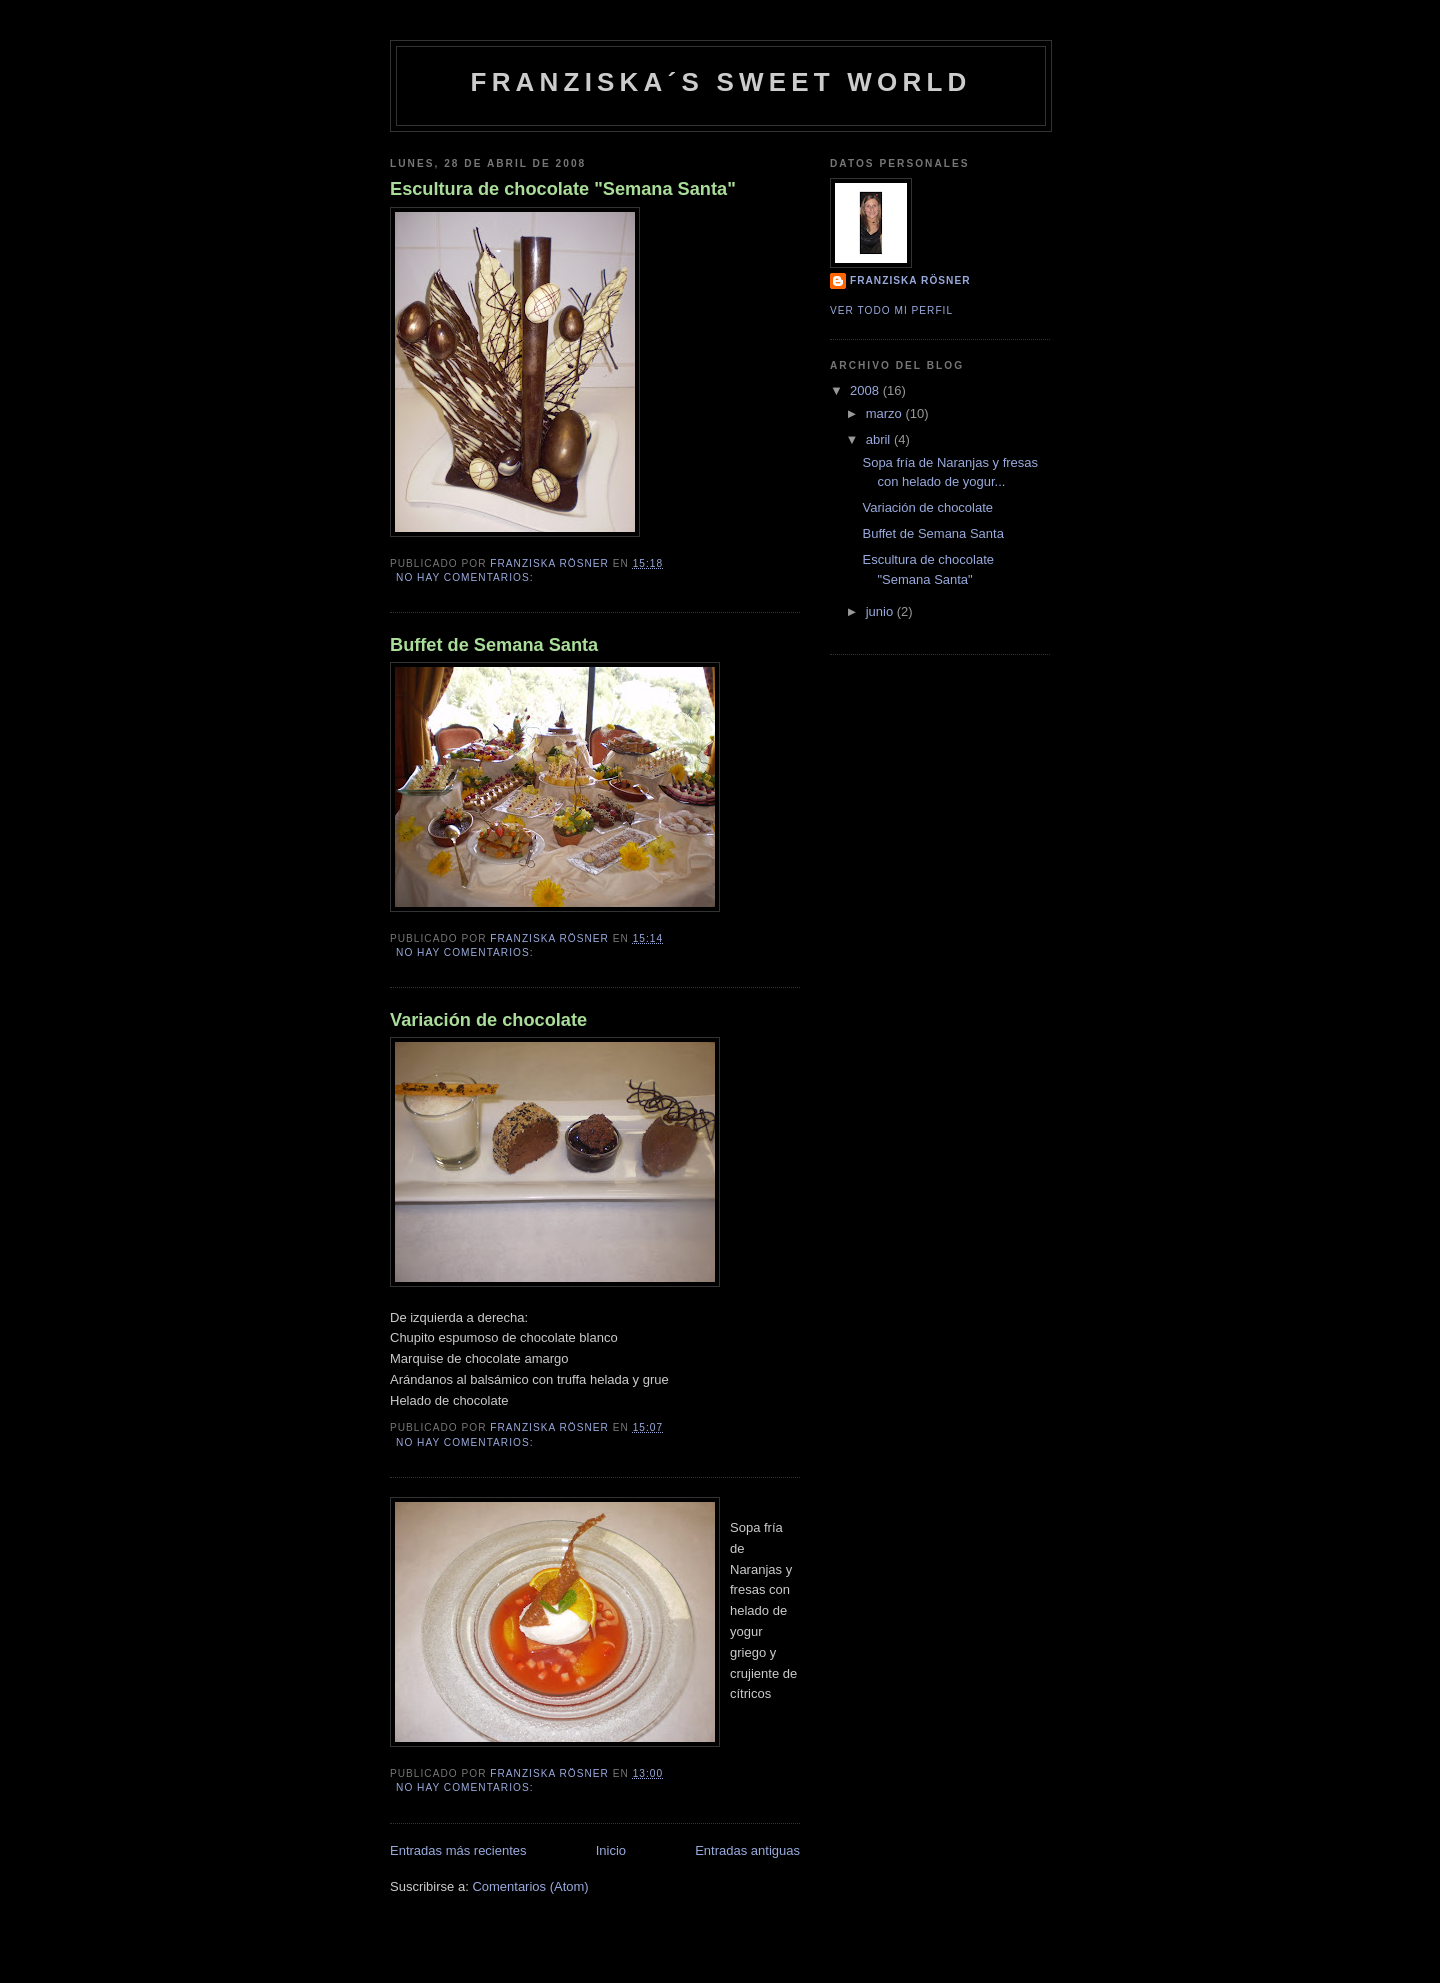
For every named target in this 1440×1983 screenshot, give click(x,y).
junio (881, 611)
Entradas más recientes (458, 1850)
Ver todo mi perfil (891, 310)
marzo (886, 413)
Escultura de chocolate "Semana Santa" (563, 189)
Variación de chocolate (488, 1020)
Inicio (611, 1850)
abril (880, 439)
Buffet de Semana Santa (494, 645)
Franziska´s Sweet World (721, 82)
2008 (866, 390)
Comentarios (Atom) (530, 1886)
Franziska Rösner (910, 280)
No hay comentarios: (466, 577)
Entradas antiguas (747, 1850)
